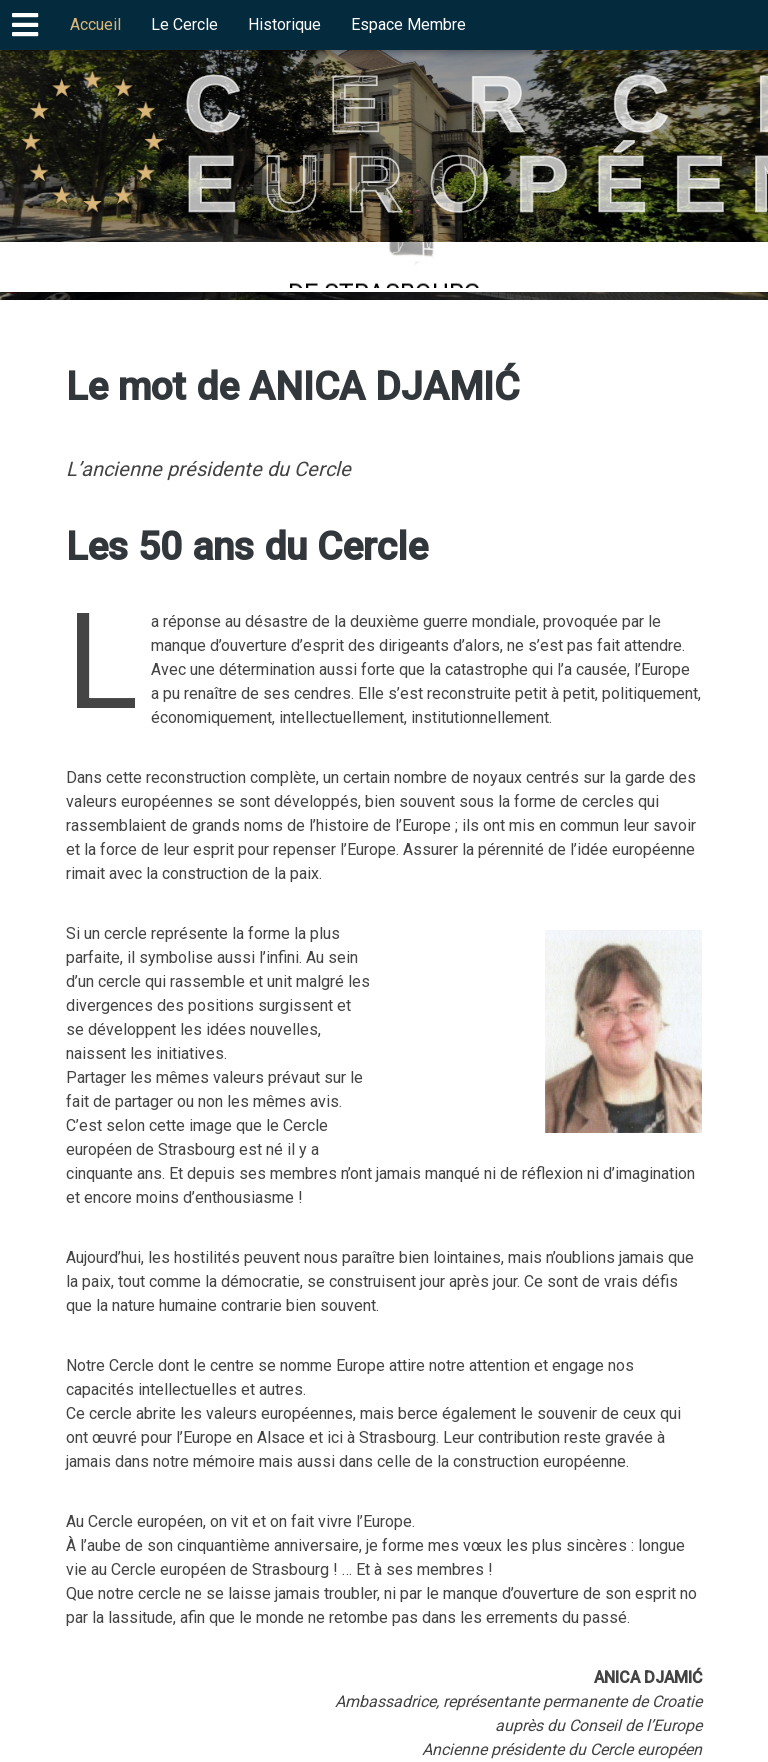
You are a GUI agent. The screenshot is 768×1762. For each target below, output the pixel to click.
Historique (284, 24)
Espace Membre (408, 24)
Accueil (95, 24)
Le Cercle (184, 24)
